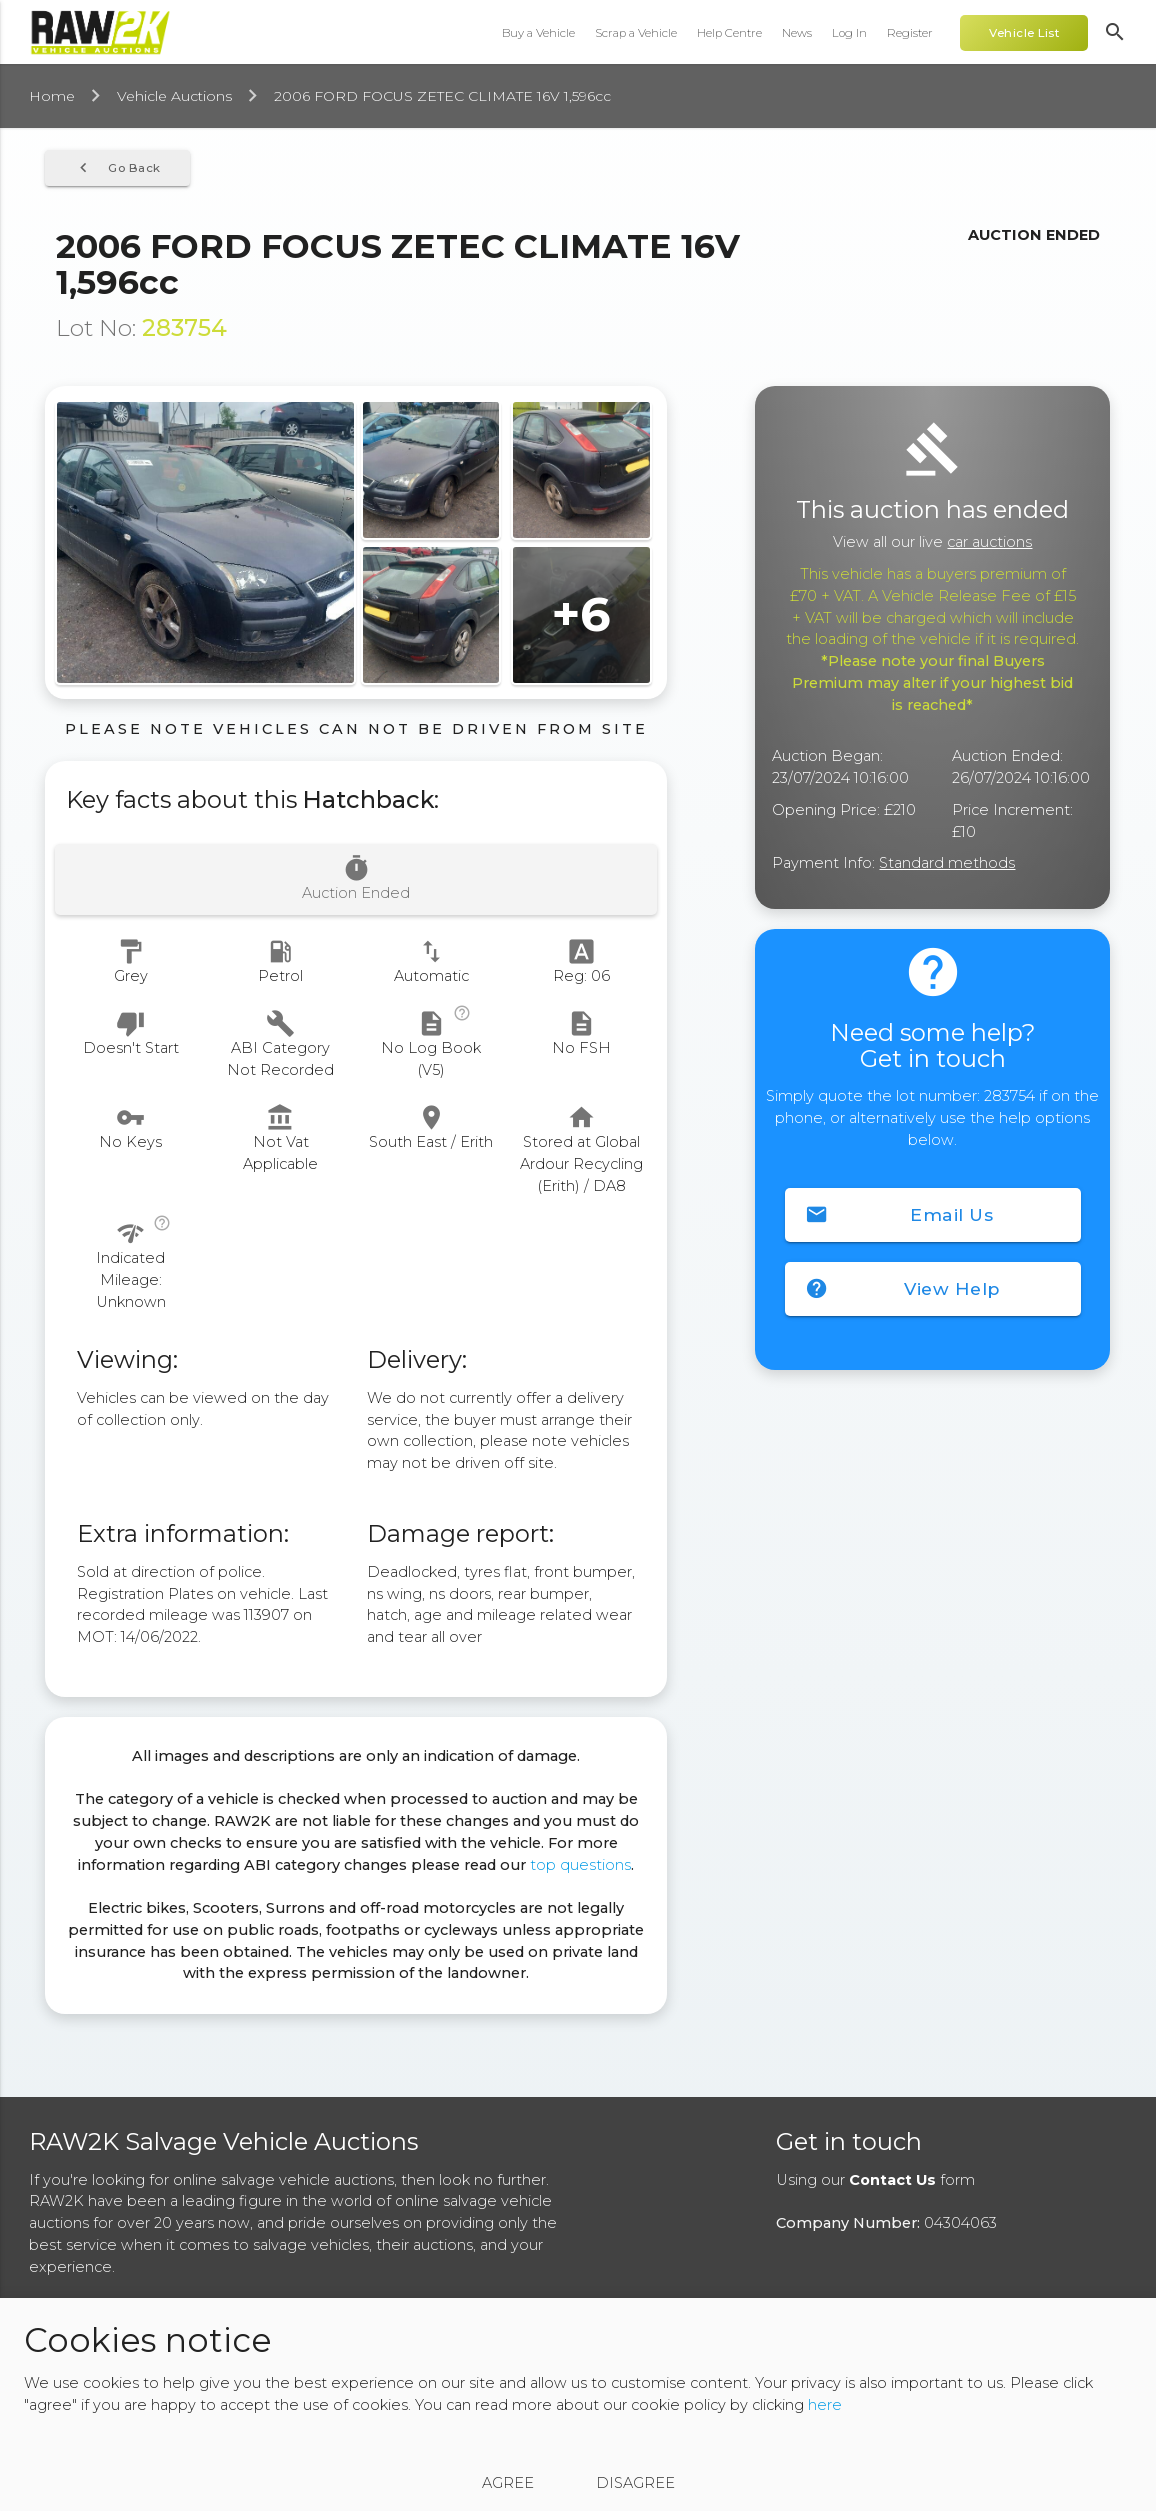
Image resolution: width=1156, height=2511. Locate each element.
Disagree (635, 2483)
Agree (508, 2483)
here (825, 2405)
